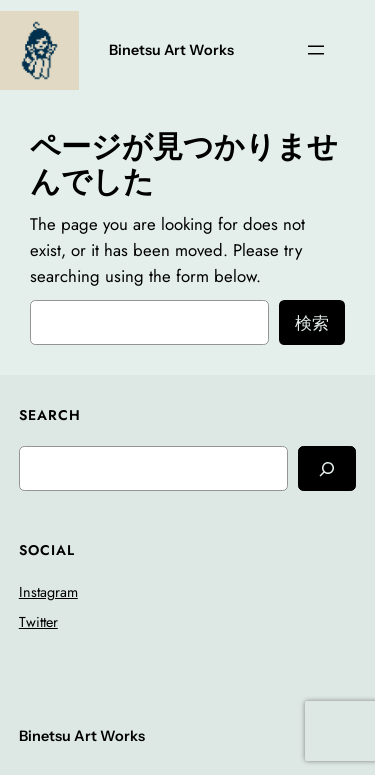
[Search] (327, 468)
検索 (312, 323)
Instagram (48, 592)
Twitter (38, 622)
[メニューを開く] (316, 50)
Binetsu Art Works (171, 50)
